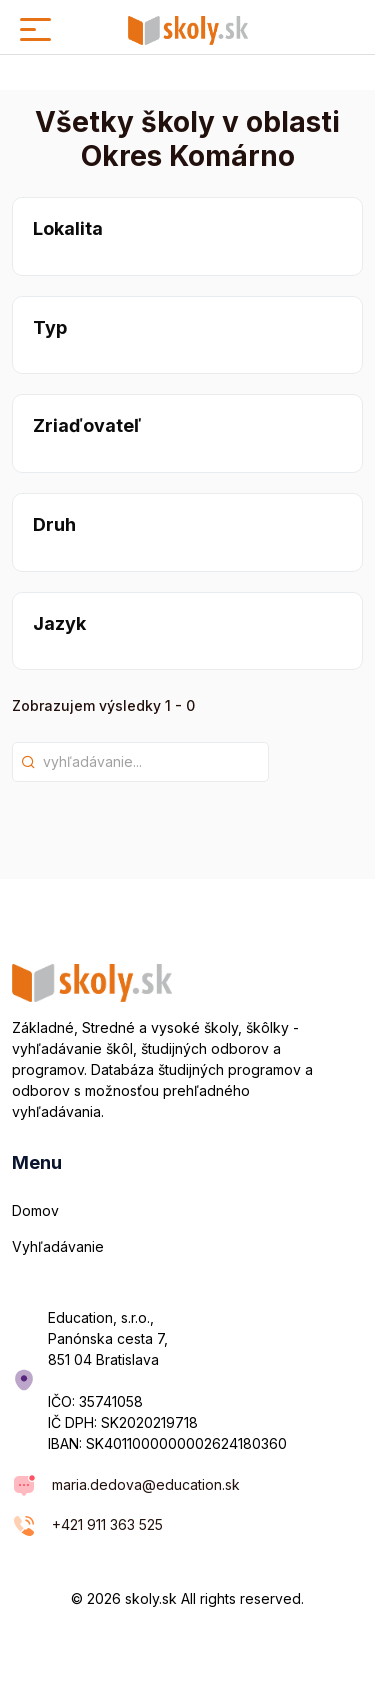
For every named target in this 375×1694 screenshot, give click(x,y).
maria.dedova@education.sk (146, 1484)
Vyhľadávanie (58, 1246)
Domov (35, 1210)
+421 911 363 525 (107, 1524)
